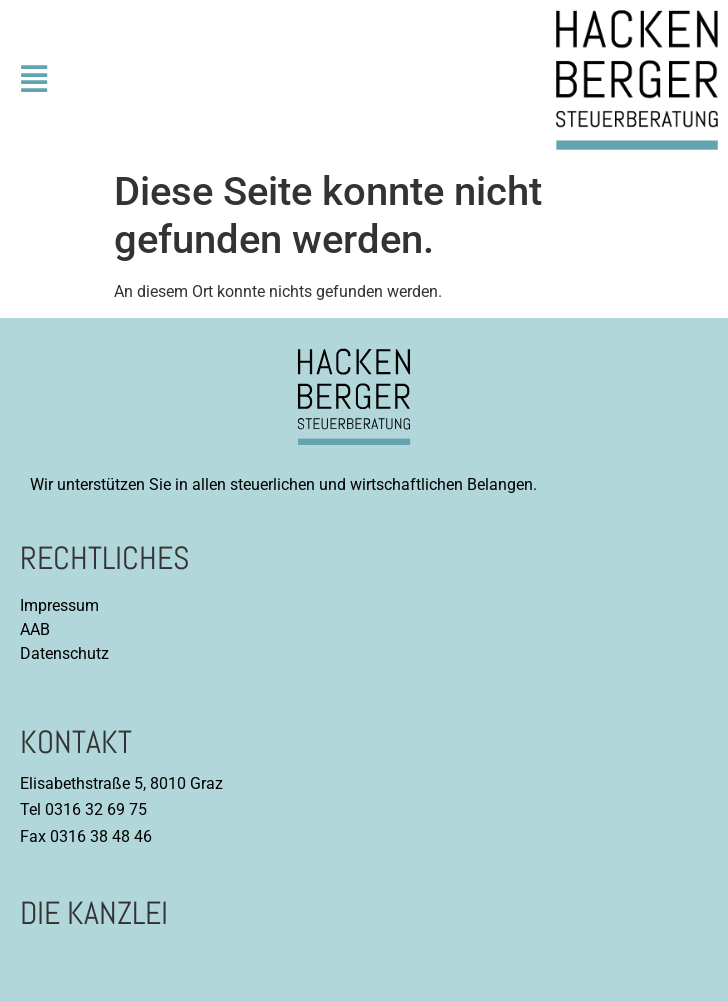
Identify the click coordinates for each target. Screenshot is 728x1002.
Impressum (59, 605)
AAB (35, 629)
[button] (33, 80)
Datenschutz (64, 653)
